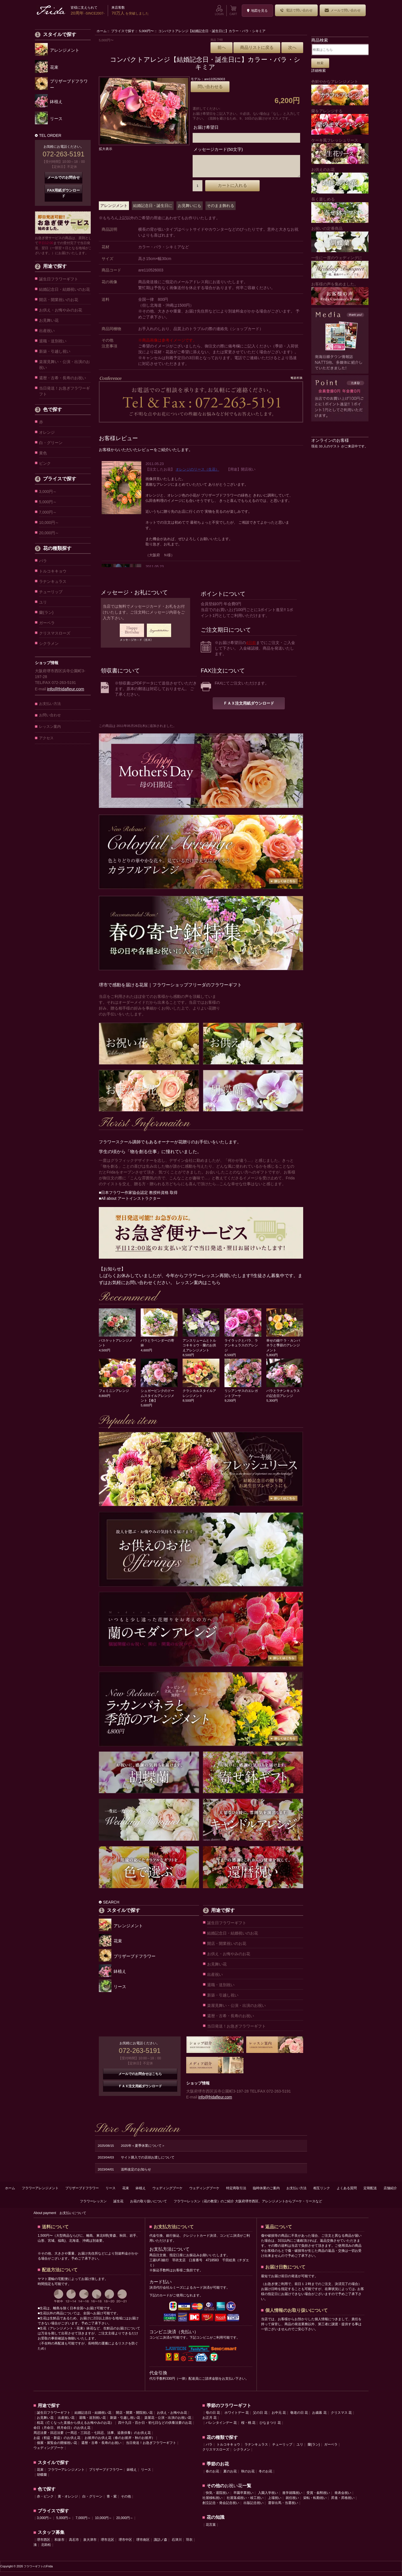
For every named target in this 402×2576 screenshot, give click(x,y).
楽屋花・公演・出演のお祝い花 (167, 2422)
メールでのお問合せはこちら (140, 2078)
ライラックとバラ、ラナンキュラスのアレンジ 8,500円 (242, 1349)
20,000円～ (49, 533)
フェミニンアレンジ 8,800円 (117, 1395)
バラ (43, 561)
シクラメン (49, 643)
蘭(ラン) (46, 612)
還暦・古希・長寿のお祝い (62, 378)
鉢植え (141, 2192)
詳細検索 (318, 70)
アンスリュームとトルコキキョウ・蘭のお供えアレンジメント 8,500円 (201, 1349)
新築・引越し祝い (54, 351)
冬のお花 (265, 2475)
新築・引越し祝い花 (125, 2422)
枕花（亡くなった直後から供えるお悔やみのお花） (75, 2427)
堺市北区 (107, 2544)
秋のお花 (248, 2475)
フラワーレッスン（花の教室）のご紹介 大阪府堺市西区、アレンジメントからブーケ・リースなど (248, 2205)
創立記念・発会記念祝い (220, 2507)
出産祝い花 (66, 2422)
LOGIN (219, 10)
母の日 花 (213, 2417)
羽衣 (189, 2544)
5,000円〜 (146, 31)
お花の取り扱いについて (148, 2205)
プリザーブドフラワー (82, 2192)
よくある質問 (347, 2192)
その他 (126, 2501)
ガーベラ (47, 623)
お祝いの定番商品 (339, 239)
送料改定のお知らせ (136, 2173)
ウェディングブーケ (167, 2192)
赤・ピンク (45, 2501)
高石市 (74, 2544)
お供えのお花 (339, 180)
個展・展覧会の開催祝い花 (57, 2447)
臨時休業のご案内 (266, 2192)
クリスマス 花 (341, 2417)
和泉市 (59, 2544)
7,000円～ (48, 512)
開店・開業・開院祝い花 (134, 2417)
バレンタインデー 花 (221, 2427)
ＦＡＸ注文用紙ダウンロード (248, 707)
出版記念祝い (253, 2507)
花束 (125, 2192)
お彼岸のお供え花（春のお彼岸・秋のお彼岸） (120, 2442)
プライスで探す (123, 31)
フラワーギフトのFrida (38, 2570)
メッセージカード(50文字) (218, 149)
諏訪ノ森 (160, 2544)
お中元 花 (279, 2417)
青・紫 (112, 2501)
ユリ (43, 602)
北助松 (46, 2549)
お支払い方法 (50, 704)
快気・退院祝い (217, 2497)
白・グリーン (51, 442)
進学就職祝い (292, 2497)
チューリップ (51, 592)
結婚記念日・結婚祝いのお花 (64, 289)
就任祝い (292, 2502)
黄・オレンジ (68, 2501)
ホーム (102, 31)
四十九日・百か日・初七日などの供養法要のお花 (155, 2427)
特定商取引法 (236, 2192)
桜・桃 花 (248, 2427)
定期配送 (370, 2192)
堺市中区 (125, 2544)
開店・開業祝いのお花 (58, 299)
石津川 (177, 2544)
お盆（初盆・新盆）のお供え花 (57, 2442)
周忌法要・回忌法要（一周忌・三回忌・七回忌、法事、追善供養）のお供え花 (92, 2437)
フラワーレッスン (93, 2205)
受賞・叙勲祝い (318, 2497)
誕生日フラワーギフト (58, 279)
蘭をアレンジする (339, 122)
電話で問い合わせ (296, 10)
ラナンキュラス (52, 581)
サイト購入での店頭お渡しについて (147, 2161)
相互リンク (321, 2192)
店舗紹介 (390, 2192)
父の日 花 (260, 2417)
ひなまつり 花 (270, 2427)
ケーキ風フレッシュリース (339, 151)
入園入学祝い (268, 2497)
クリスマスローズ (54, 633)
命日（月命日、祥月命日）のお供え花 (62, 2432)
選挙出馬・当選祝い (283, 2507)
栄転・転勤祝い (315, 2502)
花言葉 (211, 2529)
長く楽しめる (339, 210)
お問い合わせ (50, 715)
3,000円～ (48, 491)
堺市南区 (143, 2544)
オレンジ (47, 432)
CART (233, 10)
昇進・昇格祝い (343, 2502)
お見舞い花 (49, 320)
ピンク (45, 463)
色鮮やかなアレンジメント (339, 92)
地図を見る (257, 11)
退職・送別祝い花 (92, 2422)
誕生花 (118, 2205)
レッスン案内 (50, 726)
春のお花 (212, 2475)
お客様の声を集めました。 (339, 293)
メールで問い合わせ (343, 10)
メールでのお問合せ (63, 177)
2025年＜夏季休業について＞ (143, 2150)
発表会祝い (342, 2497)
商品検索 (319, 40)
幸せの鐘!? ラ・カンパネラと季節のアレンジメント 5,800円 (284, 1349)
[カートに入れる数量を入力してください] (197, 189)
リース (111, 2192)
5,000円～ (48, 502)
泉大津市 (90, 2544)
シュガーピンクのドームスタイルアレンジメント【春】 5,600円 (159, 1399)
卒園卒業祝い (243, 2497)
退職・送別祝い (52, 341)
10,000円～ (49, 522)
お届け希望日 (206, 127)
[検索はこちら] (341, 50)
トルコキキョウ (52, 571)
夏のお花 (230, 2475)
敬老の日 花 (299, 2417)
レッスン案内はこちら (198, 1286)
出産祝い (47, 330)
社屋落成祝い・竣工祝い (245, 2502)
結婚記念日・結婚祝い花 (93, 2417)
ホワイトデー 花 (236, 2417)
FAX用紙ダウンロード (63, 193)
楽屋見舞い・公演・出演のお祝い (64, 364)
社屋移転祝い (212, 2502)
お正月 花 (209, 2422)
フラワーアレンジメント (40, 2192)
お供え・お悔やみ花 (172, 2417)
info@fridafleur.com (65, 688)
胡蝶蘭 (42, 2479)
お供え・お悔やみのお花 (60, 310)
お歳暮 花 (319, 2417)
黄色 (43, 453)
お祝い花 (233, 2489)
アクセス (46, 738)
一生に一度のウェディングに (339, 267)
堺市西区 (43, 2544)
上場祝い (274, 2502)
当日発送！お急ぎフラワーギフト (64, 391)
